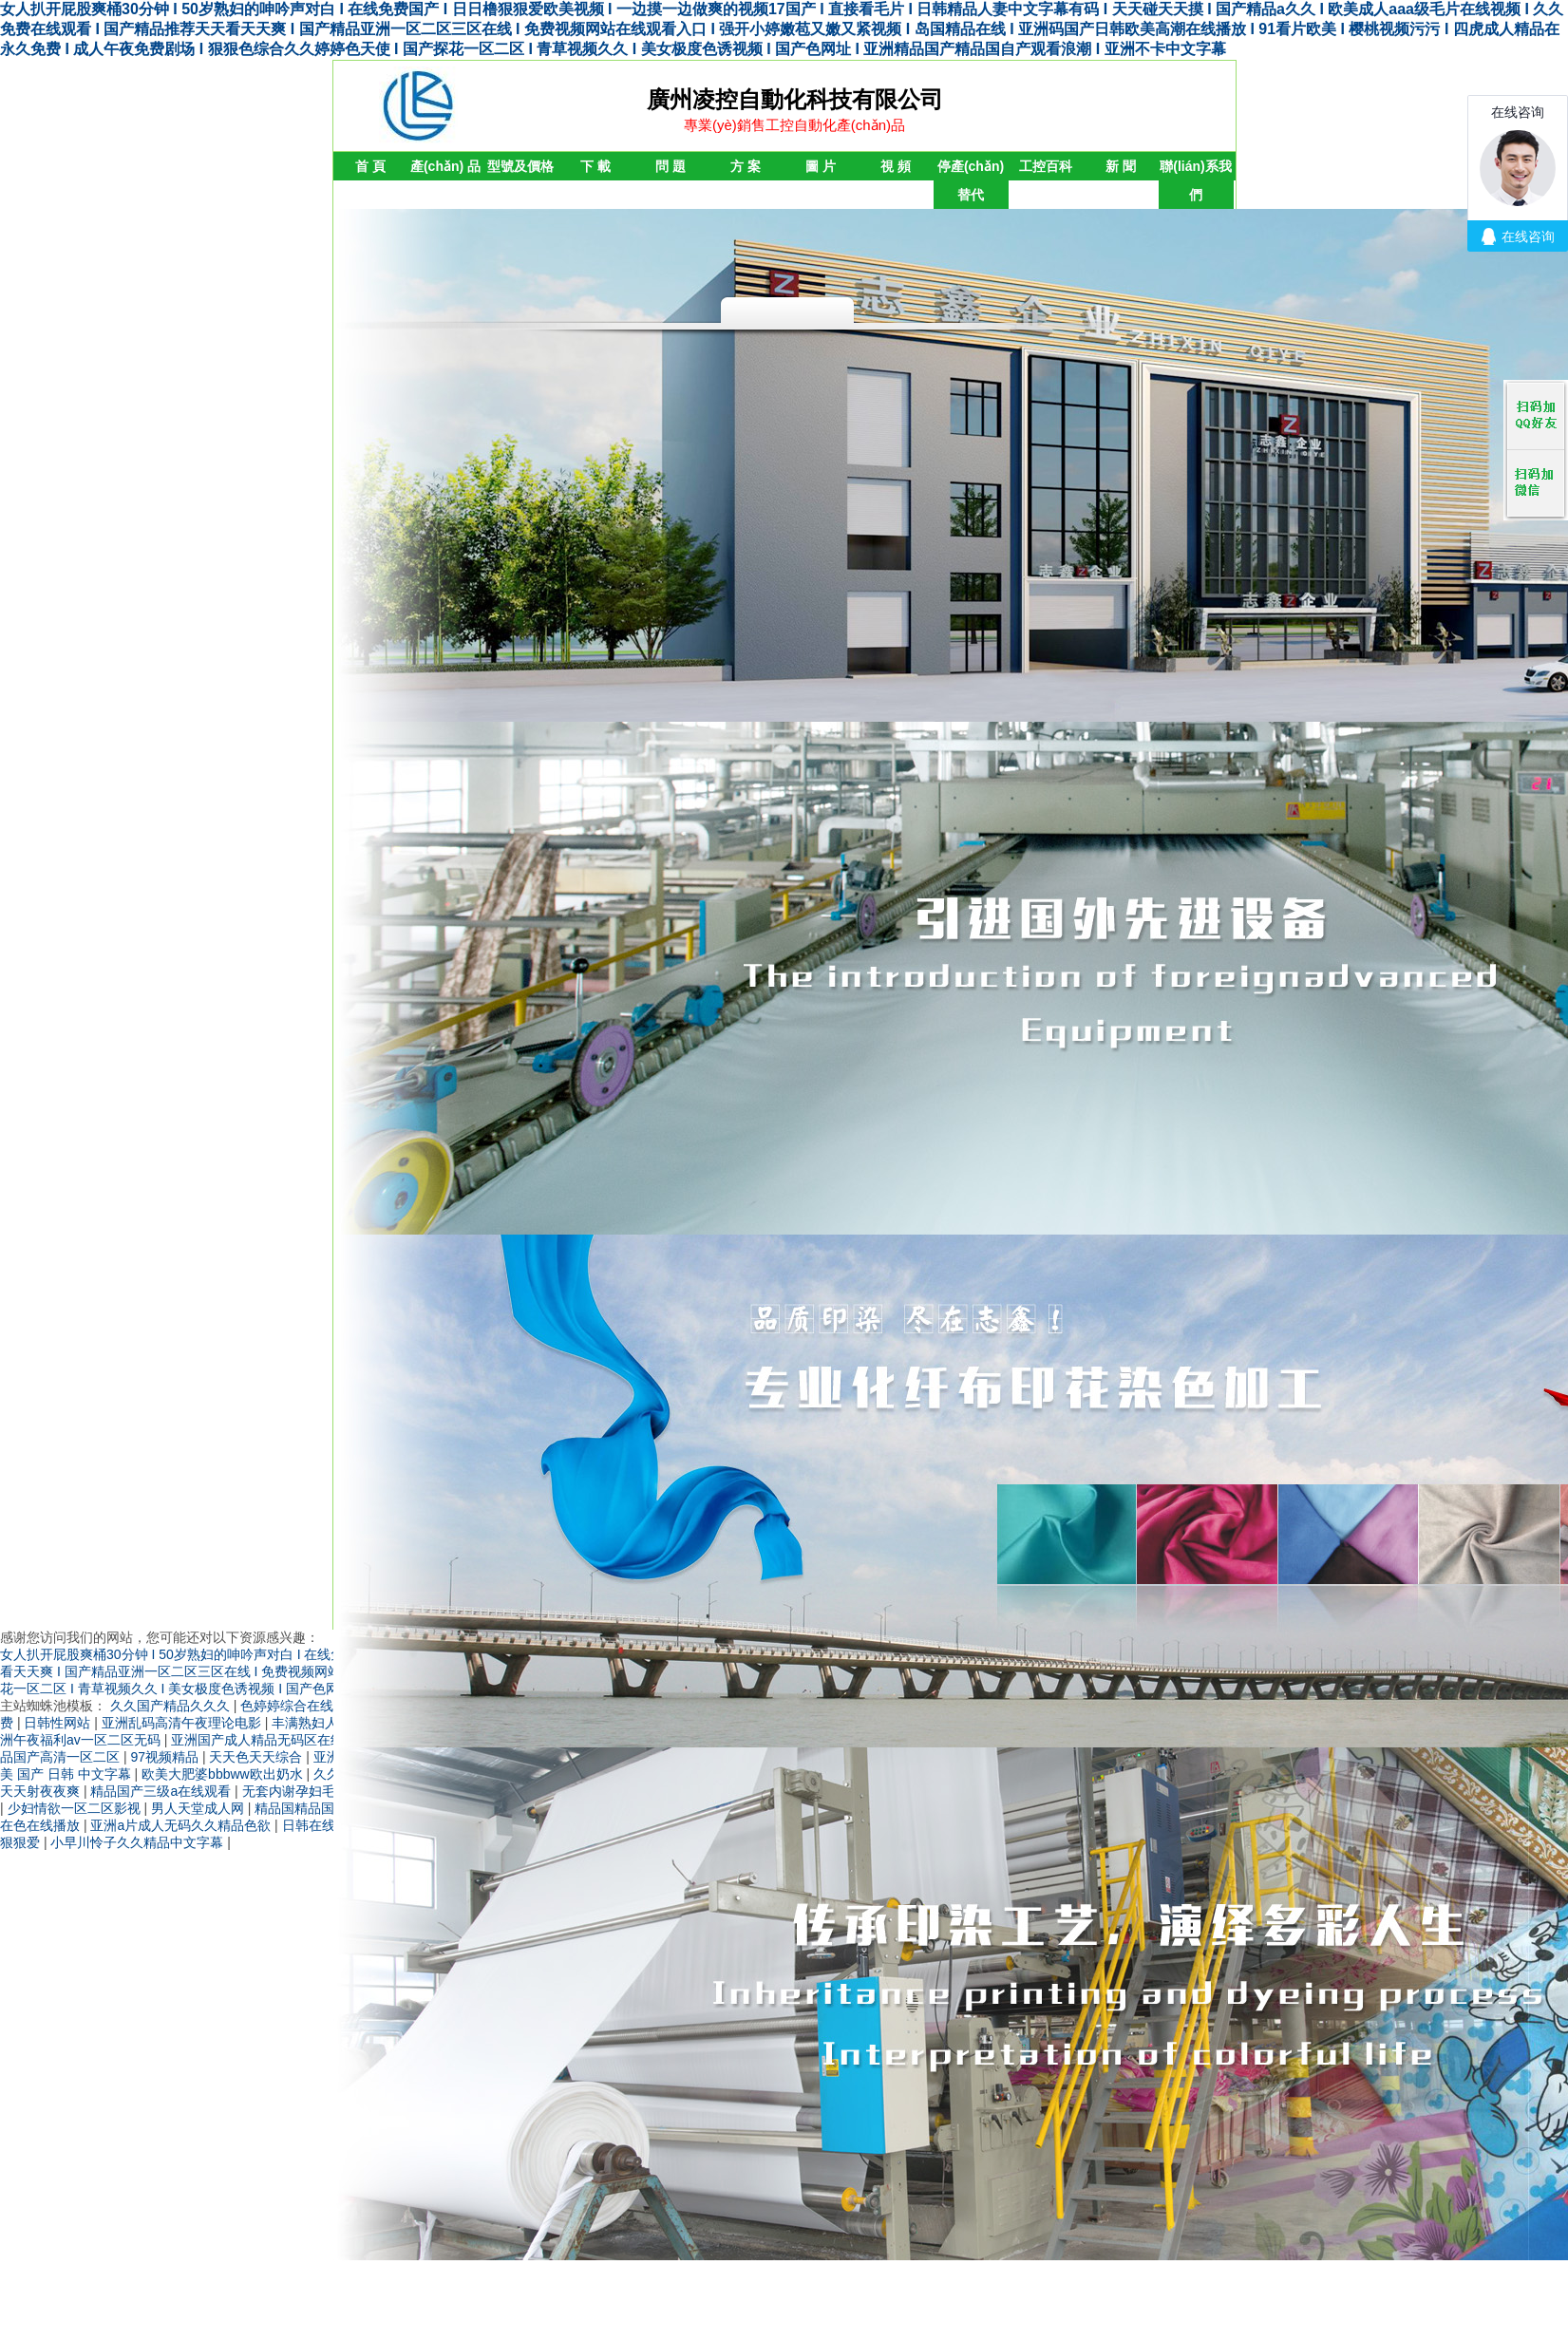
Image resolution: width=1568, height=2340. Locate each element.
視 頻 (895, 166)
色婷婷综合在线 (288, 1705)
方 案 (745, 166)
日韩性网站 (59, 1722)
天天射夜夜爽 (42, 1791)
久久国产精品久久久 (172, 1705)
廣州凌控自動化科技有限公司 (795, 99)
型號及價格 (520, 166)
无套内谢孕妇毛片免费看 (317, 1791)
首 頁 (370, 166)
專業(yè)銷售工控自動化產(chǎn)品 (794, 125)
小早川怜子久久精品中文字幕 (138, 1842)
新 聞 (1120, 166)
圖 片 (820, 166)
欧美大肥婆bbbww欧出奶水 (224, 1774)
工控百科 (1045, 166)
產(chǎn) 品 (445, 166)
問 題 (670, 166)
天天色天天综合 (257, 1756)
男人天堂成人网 (199, 1808)
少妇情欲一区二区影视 (76, 1808)
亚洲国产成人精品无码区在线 (259, 1739)
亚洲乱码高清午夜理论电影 (183, 1722)
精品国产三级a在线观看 (162, 1791)
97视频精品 (165, 1756)
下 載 (595, 166)
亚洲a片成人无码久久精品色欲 (182, 1825)
